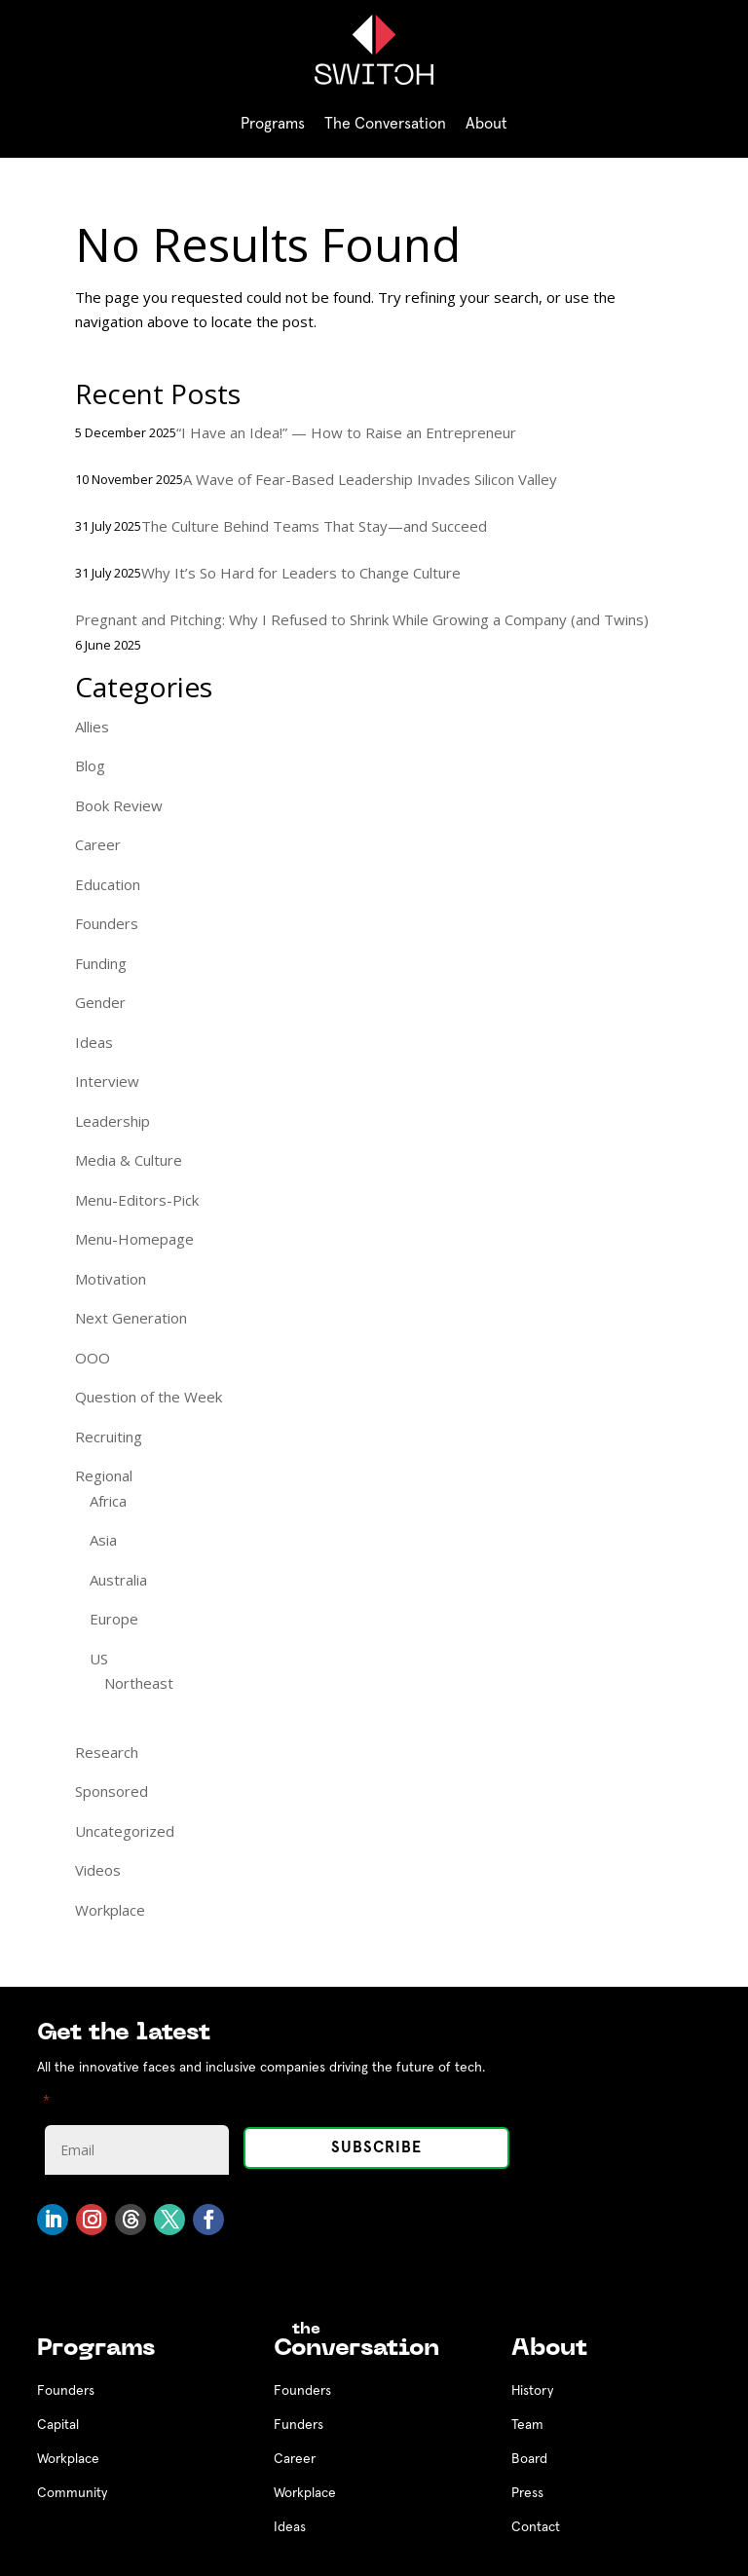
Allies (92, 726)
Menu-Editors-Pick (137, 1200)
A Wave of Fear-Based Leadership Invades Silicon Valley (370, 479)
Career (98, 844)
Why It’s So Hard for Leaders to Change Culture (301, 572)
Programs (273, 123)
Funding (101, 963)
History (532, 2391)
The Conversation (385, 123)
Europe (114, 1618)
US (99, 1658)
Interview (107, 1081)
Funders (298, 2425)
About (486, 123)
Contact (535, 2527)
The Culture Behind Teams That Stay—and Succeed (314, 526)
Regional (103, 1475)
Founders (106, 923)
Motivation (110, 1278)
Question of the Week (148, 1396)
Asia (103, 1539)
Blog (90, 765)
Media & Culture (128, 1160)
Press (527, 2493)
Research (106, 1752)
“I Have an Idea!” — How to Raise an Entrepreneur (346, 432)
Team (527, 2425)
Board (529, 2459)
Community (72, 2493)
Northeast (138, 1683)
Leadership (112, 1121)
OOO (92, 1357)
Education (107, 884)
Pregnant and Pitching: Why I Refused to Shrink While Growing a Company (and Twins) (362, 619)
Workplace (110, 1910)
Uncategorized (124, 1831)
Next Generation (131, 1317)
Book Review (119, 805)
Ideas (94, 1042)
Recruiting (108, 1436)
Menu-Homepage (134, 1239)
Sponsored (111, 1791)
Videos (98, 1870)
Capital (58, 2425)
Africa (108, 1501)
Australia (118, 1579)
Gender (100, 1002)
